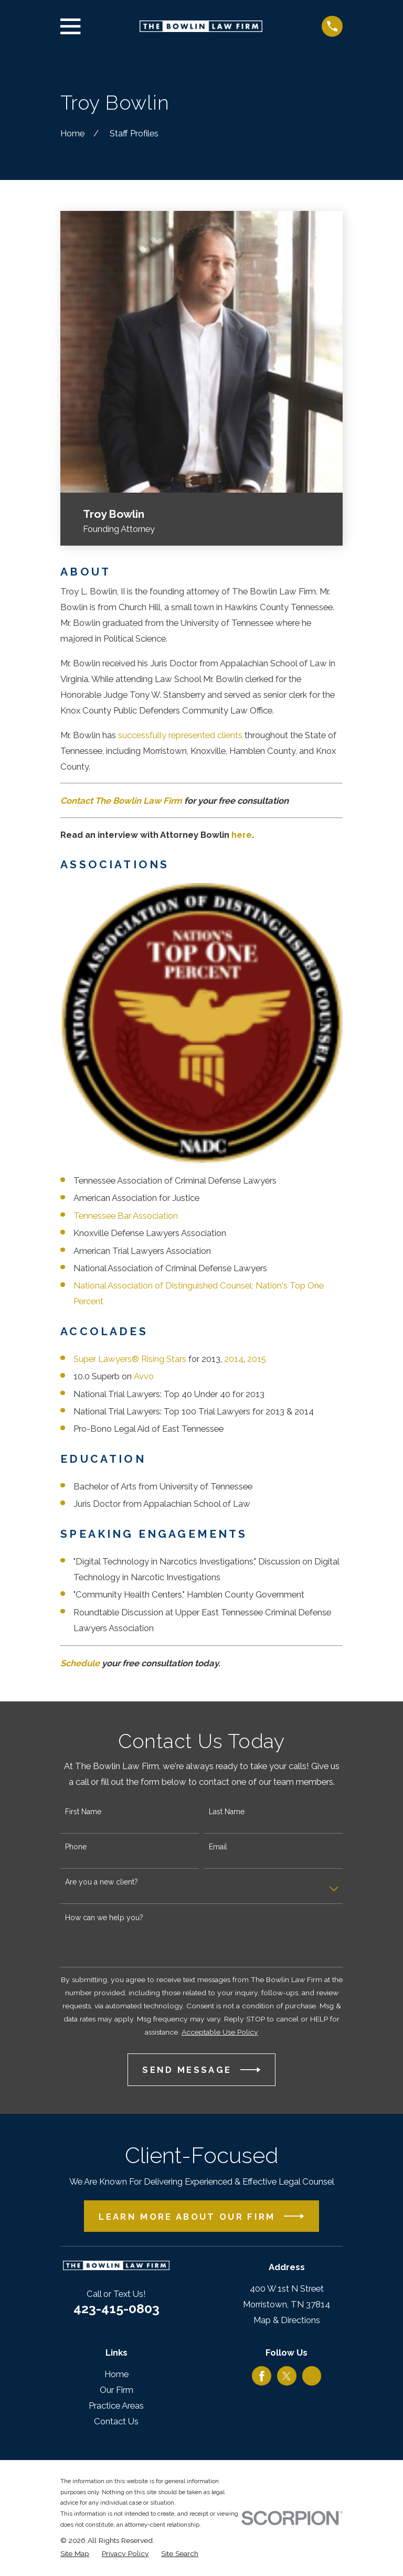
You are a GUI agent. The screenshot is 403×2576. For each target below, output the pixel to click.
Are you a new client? (101, 1882)
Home (116, 2374)
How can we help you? (104, 1917)
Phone (76, 1847)
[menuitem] (74, 2553)
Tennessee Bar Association (125, 1215)
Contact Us (116, 2421)
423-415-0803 (116, 2308)
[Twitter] (286, 2376)
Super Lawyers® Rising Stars (129, 1359)
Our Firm (116, 2390)
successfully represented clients (180, 735)
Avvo (144, 1376)
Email (218, 1847)
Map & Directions (286, 2320)
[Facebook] (262, 2376)
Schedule (80, 1663)
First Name (83, 1811)
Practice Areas (116, 2405)
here (241, 834)
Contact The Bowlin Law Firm (121, 800)
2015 (256, 1359)
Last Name (227, 1811)
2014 (233, 1359)
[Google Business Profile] (311, 2376)
